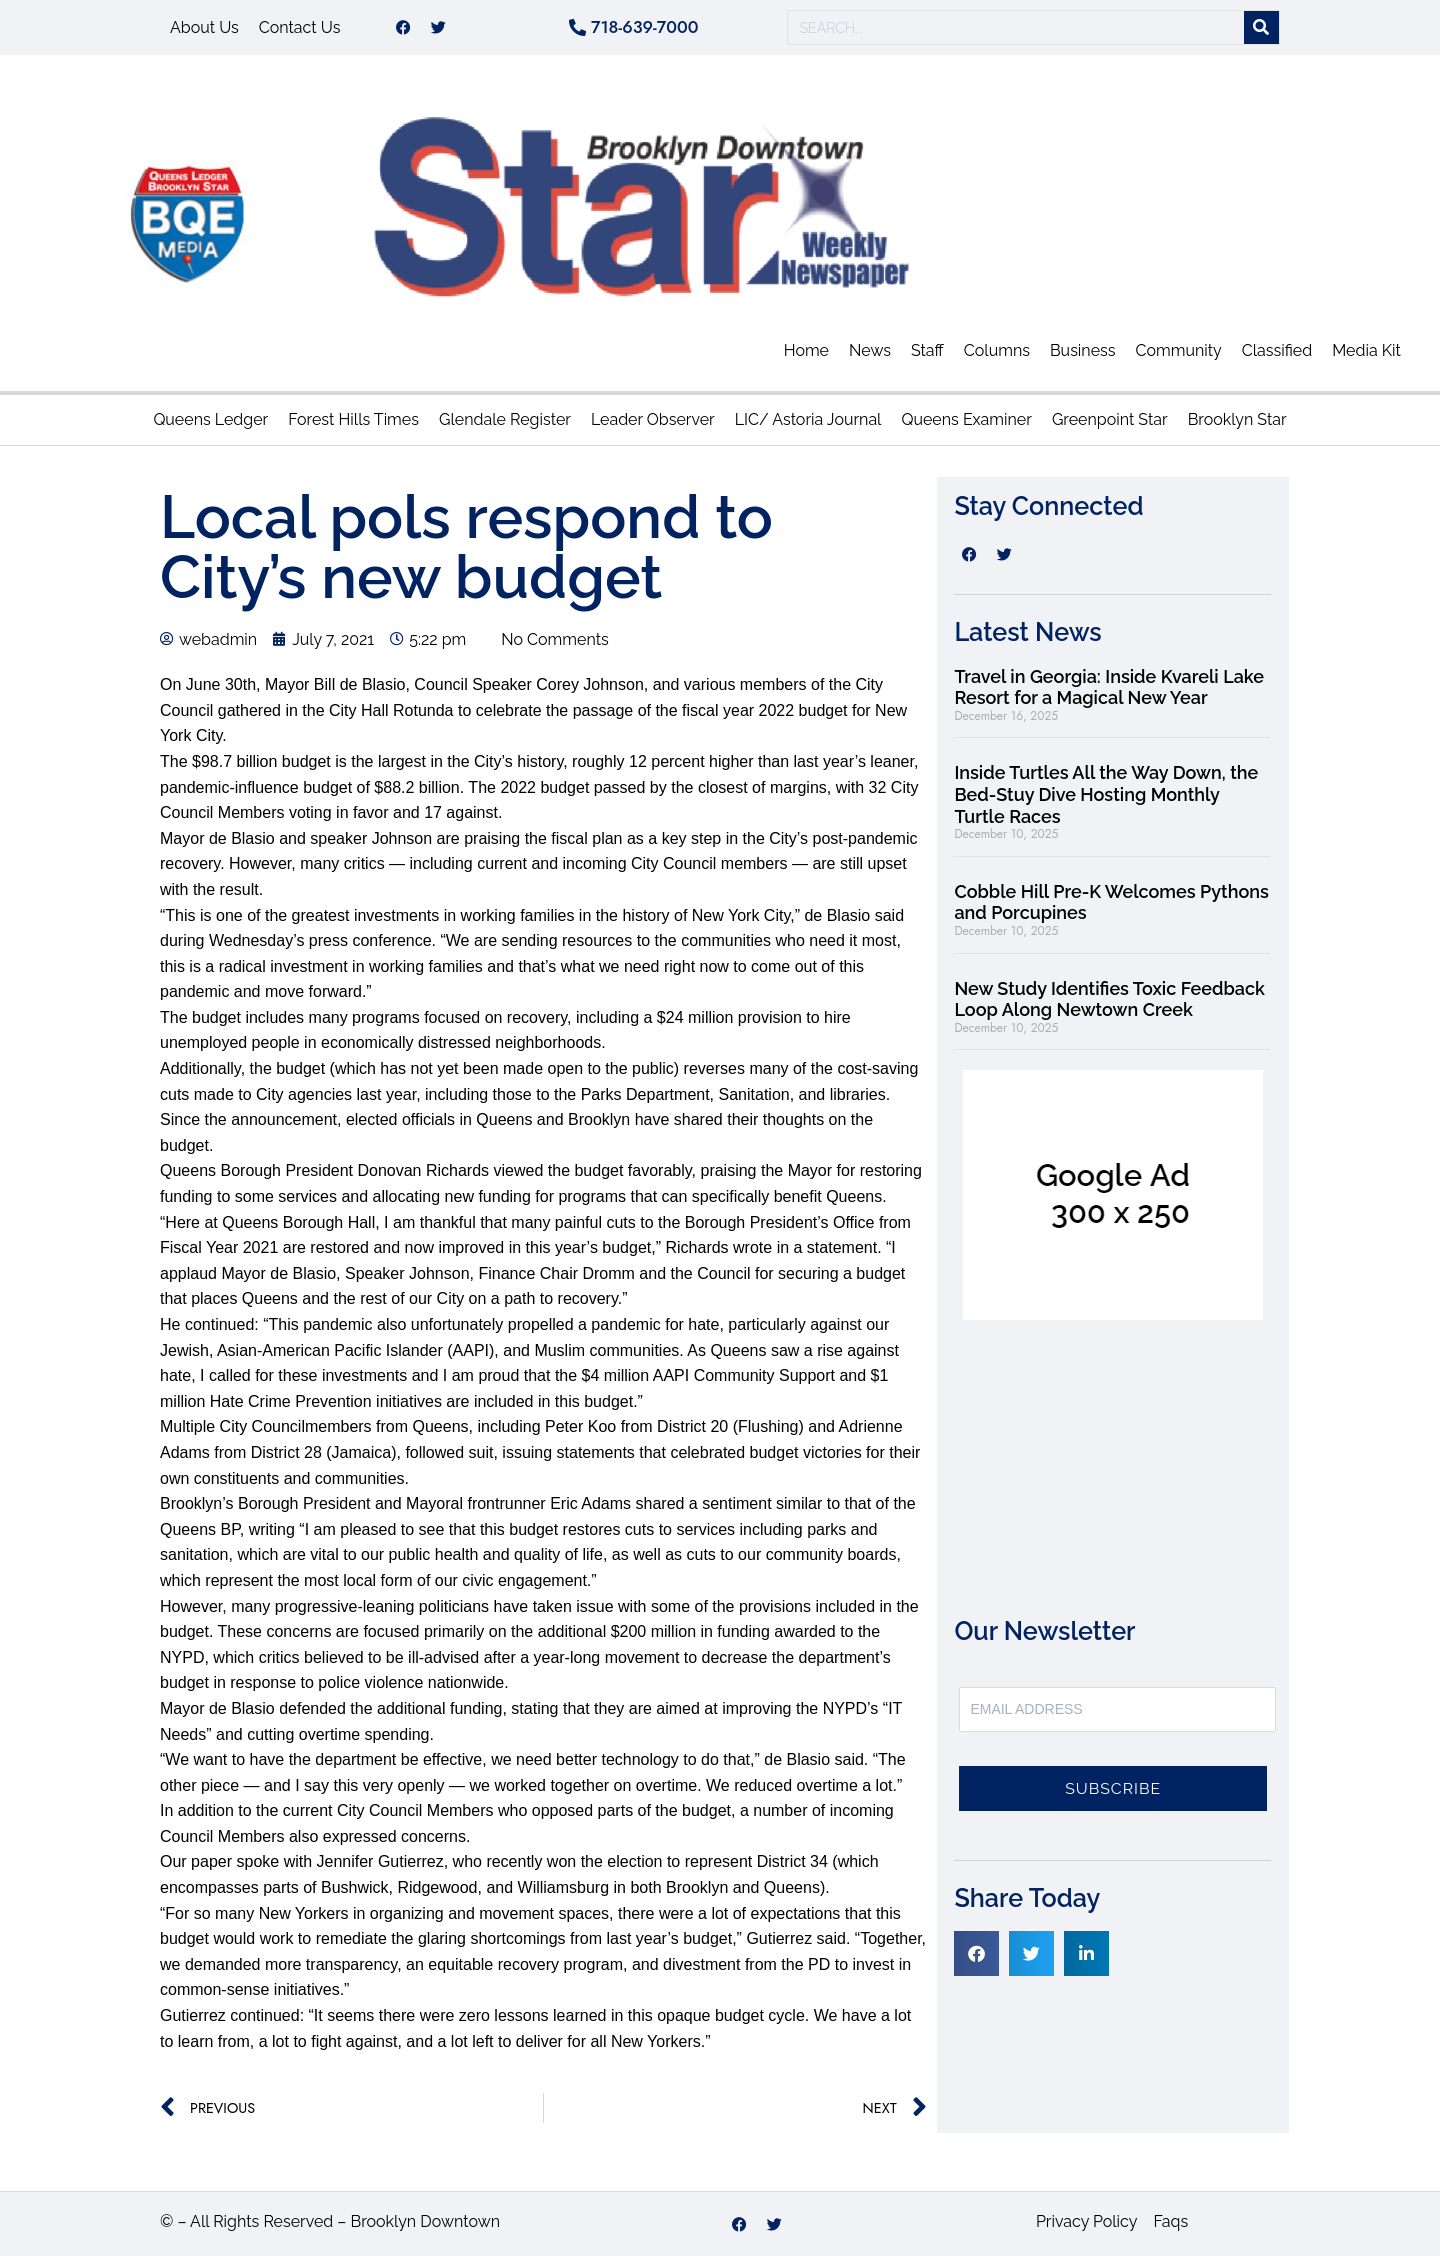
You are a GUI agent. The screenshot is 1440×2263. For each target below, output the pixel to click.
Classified (1277, 357)
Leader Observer (653, 426)
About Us (204, 30)
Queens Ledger (210, 426)
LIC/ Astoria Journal (808, 426)
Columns (997, 357)
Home (806, 357)
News (870, 357)
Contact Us (300, 30)
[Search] (1261, 31)
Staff (927, 357)
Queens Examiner (966, 426)
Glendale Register (505, 426)
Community (1179, 357)
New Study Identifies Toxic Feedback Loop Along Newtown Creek (1109, 1006)
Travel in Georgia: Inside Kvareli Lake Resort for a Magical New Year (1109, 694)
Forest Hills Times (353, 426)
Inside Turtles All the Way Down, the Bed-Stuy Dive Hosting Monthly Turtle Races (1106, 801)
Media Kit (1366, 357)
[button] (976, 1960)
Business (1083, 357)
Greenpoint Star (1110, 426)
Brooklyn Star (1237, 426)
